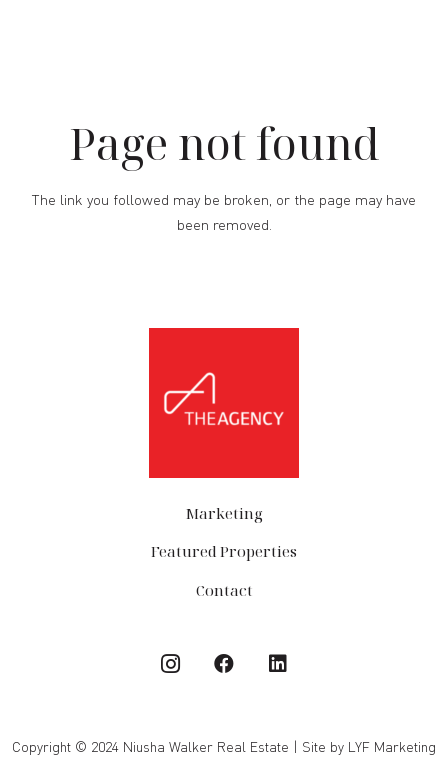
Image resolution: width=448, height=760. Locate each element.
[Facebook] (224, 664)
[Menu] (423, 38)
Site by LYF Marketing (369, 746)
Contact (224, 590)
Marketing (224, 513)
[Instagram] (170, 664)
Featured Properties (224, 551)
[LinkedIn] (278, 664)
